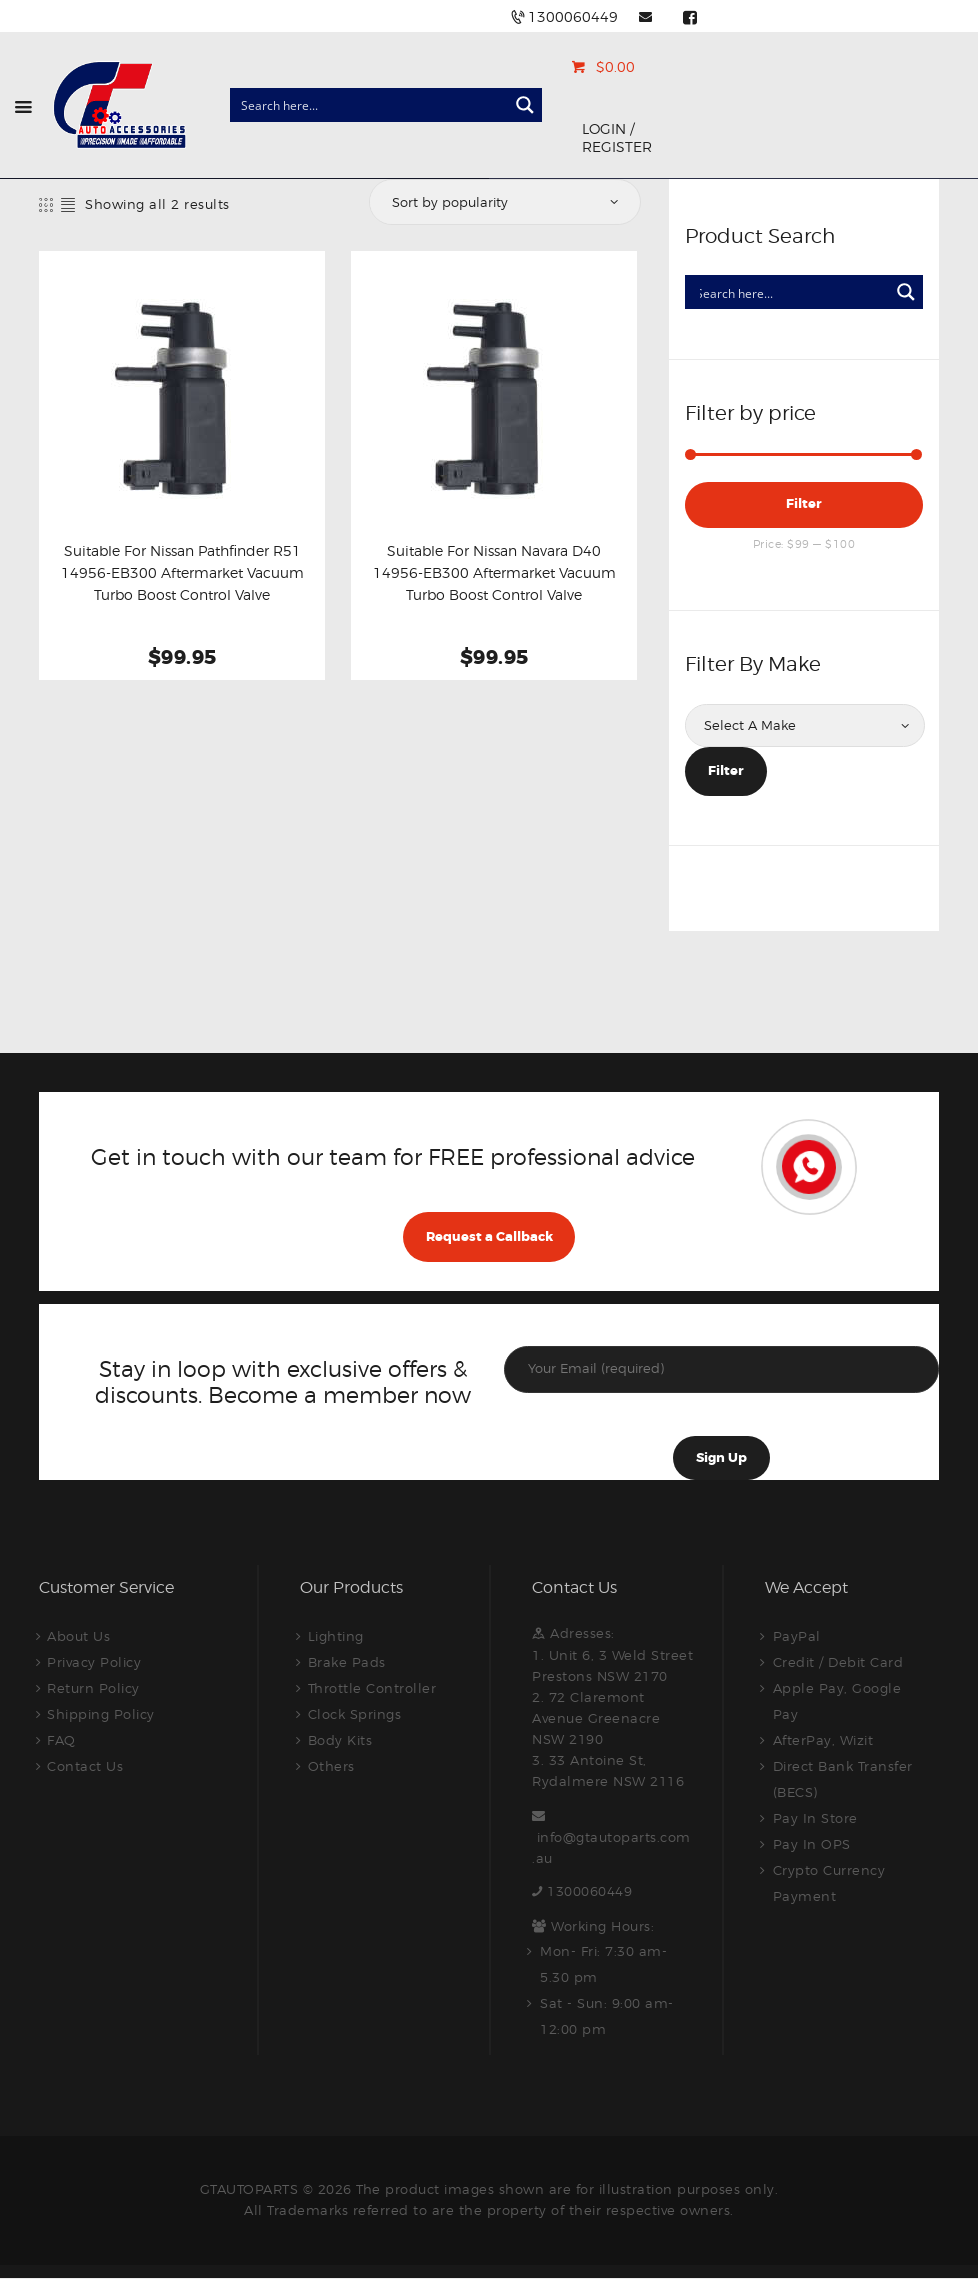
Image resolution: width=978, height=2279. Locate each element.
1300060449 (589, 1891)
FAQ (61, 1740)
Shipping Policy (101, 1714)
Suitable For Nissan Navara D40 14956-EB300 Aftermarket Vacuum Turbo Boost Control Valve (494, 573)
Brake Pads (347, 1662)
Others (331, 1766)
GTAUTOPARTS (249, 2189)
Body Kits (340, 1740)
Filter (804, 503)
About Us (78, 1636)
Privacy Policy (94, 1662)
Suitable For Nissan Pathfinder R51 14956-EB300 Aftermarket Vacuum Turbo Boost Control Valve (182, 573)
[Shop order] (503, 202)
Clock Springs (355, 1714)
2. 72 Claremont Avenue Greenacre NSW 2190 (596, 1718)
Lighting (336, 1636)
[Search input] (370, 105)
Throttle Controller (372, 1688)
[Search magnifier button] (525, 105)
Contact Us (85, 1766)
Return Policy (93, 1688)
